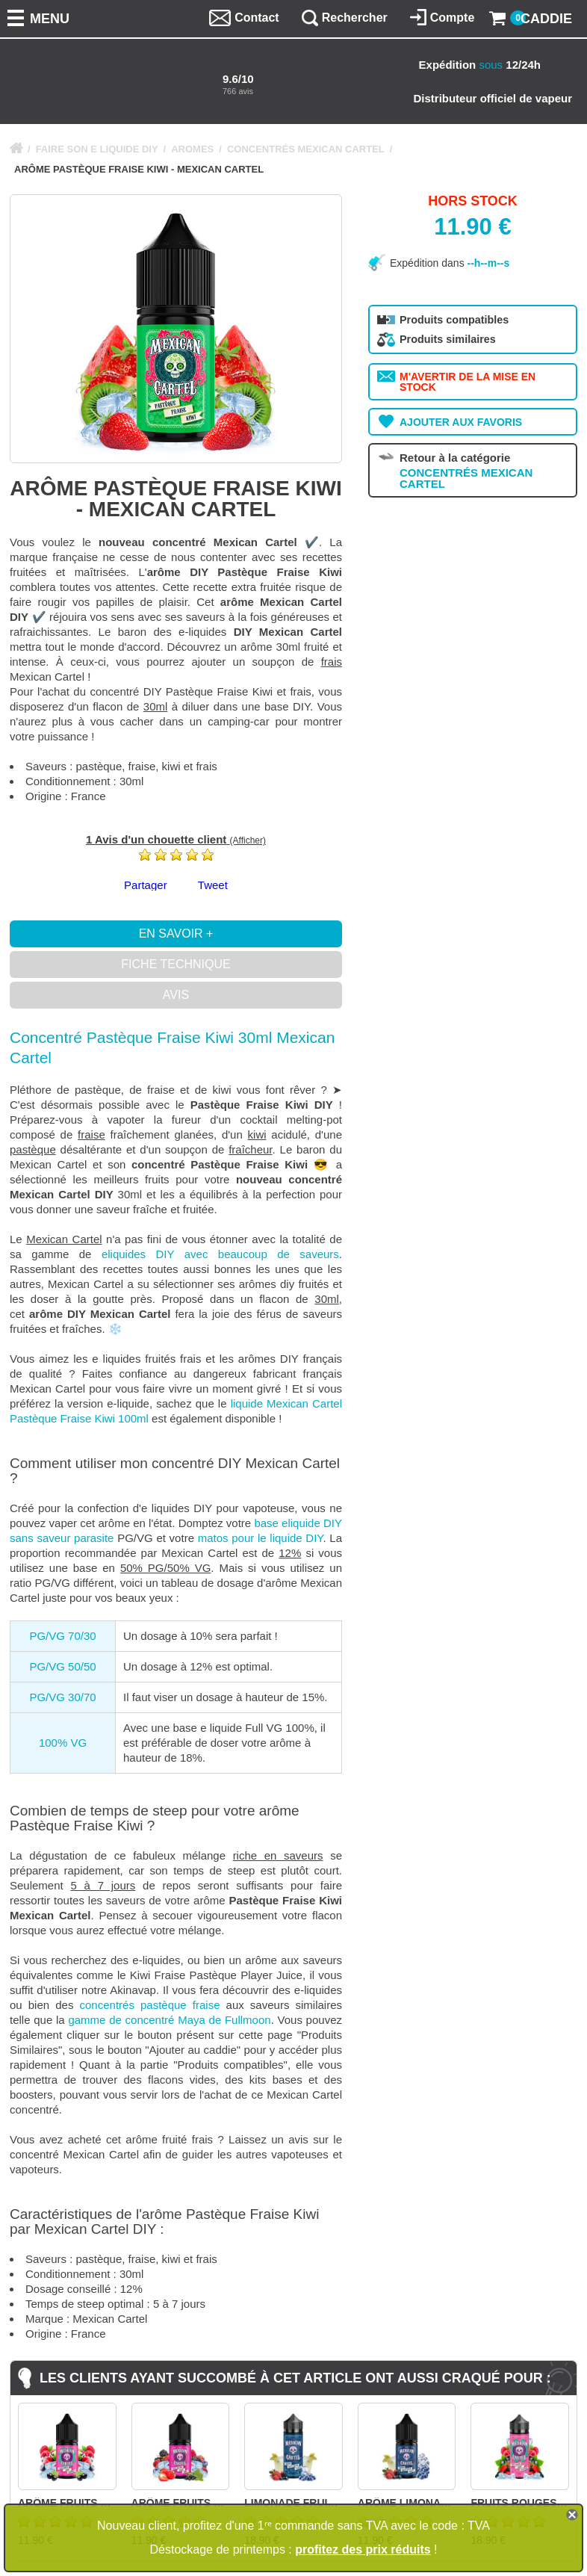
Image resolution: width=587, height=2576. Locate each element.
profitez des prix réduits (362, 2549)
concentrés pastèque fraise (150, 2004)
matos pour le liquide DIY (260, 1538)
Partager (145, 885)
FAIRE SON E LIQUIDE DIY (97, 149)
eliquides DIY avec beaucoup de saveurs (220, 1254)
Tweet (213, 885)
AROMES (192, 149)
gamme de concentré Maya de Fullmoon (169, 2019)
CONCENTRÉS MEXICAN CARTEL (306, 149)
